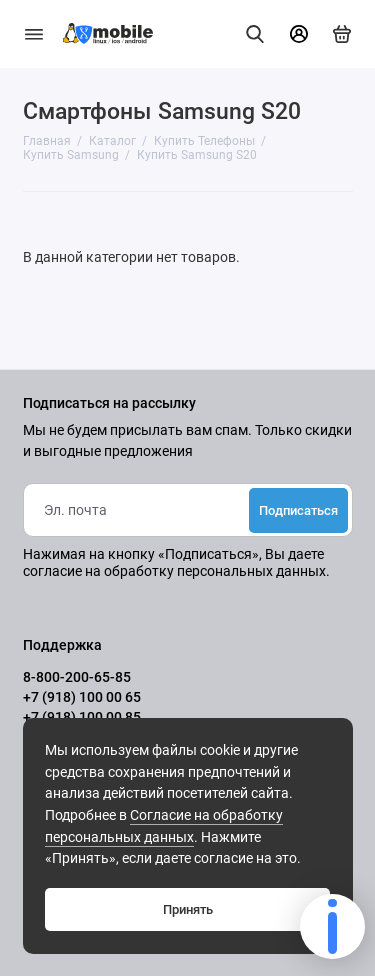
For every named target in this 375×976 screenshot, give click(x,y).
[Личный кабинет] (299, 34)
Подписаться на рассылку (109, 404)
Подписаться (298, 510)
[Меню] (34, 34)
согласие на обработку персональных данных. (176, 571)
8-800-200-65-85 (77, 677)
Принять (188, 909)
